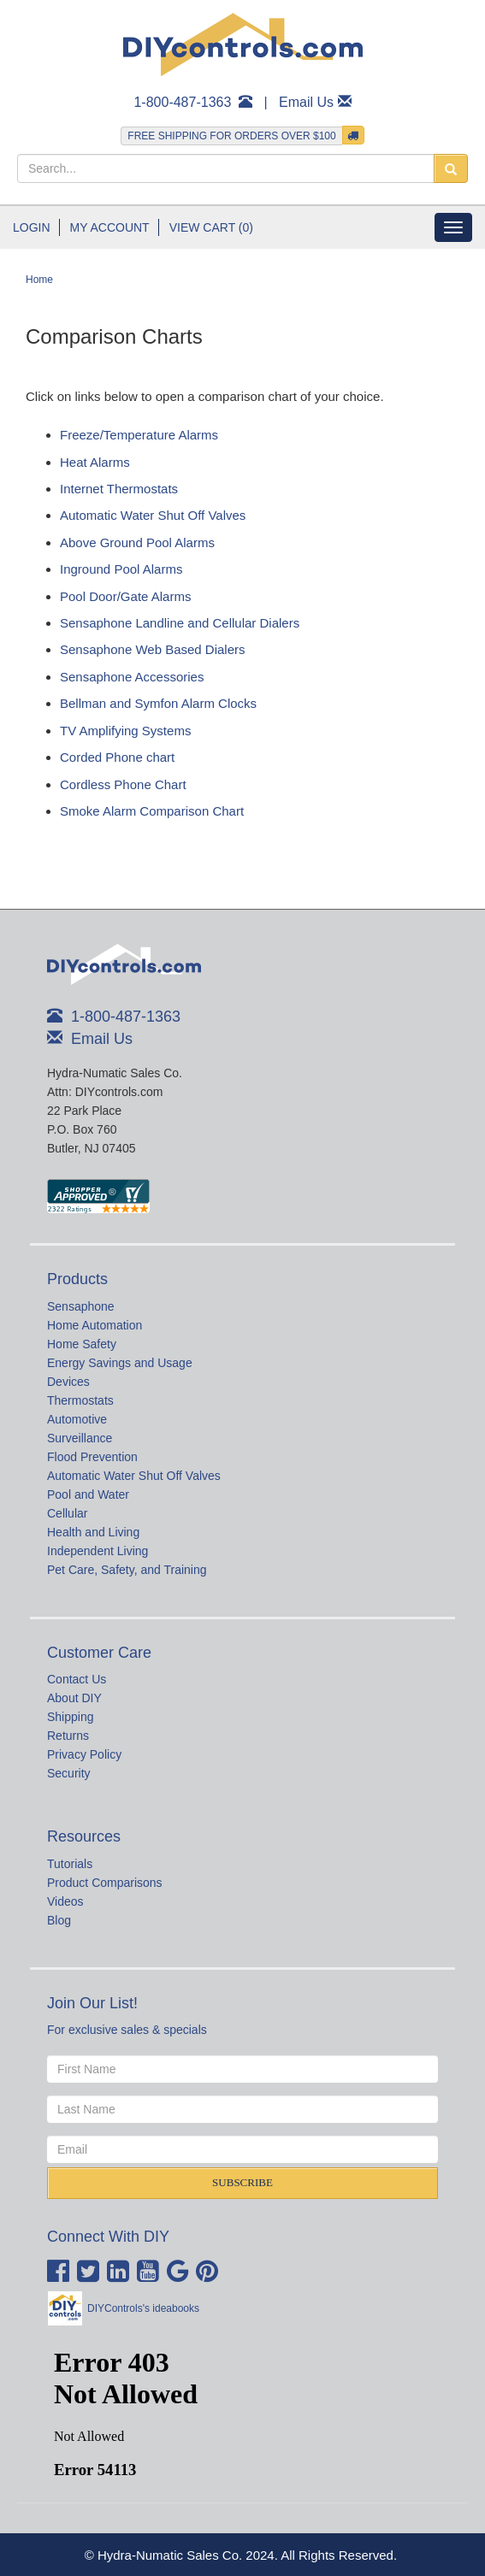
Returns (68, 1735)
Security (69, 1773)
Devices (68, 1381)
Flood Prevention (92, 1457)
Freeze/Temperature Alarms (139, 434)
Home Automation (94, 1325)
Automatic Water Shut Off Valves (152, 515)
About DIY (74, 1698)
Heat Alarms (95, 462)
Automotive (77, 1419)
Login (31, 227)
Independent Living (97, 1551)
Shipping (70, 1717)
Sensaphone (81, 1306)
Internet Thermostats (119, 488)
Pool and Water (88, 1494)
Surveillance (79, 1438)
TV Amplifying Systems (125, 730)
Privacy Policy (84, 1754)
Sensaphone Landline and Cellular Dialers (179, 623)
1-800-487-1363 (182, 102)
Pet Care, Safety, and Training (127, 1570)
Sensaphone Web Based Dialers (152, 649)
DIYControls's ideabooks (143, 2308)
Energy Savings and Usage (119, 1363)
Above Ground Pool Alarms (137, 542)
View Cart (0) (211, 227)
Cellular (67, 1513)
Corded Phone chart (117, 757)
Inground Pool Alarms (121, 569)
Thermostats (80, 1400)
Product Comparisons (105, 1882)
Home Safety (81, 1344)
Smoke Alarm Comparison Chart (152, 811)
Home (39, 280)
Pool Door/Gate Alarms (125, 596)
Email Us (306, 102)
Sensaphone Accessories (132, 676)
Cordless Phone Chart (123, 784)
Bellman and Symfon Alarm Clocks (158, 703)
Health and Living (93, 1532)
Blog (59, 1920)
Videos (65, 1901)
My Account (110, 227)
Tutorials (69, 1864)
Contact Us (76, 1679)
